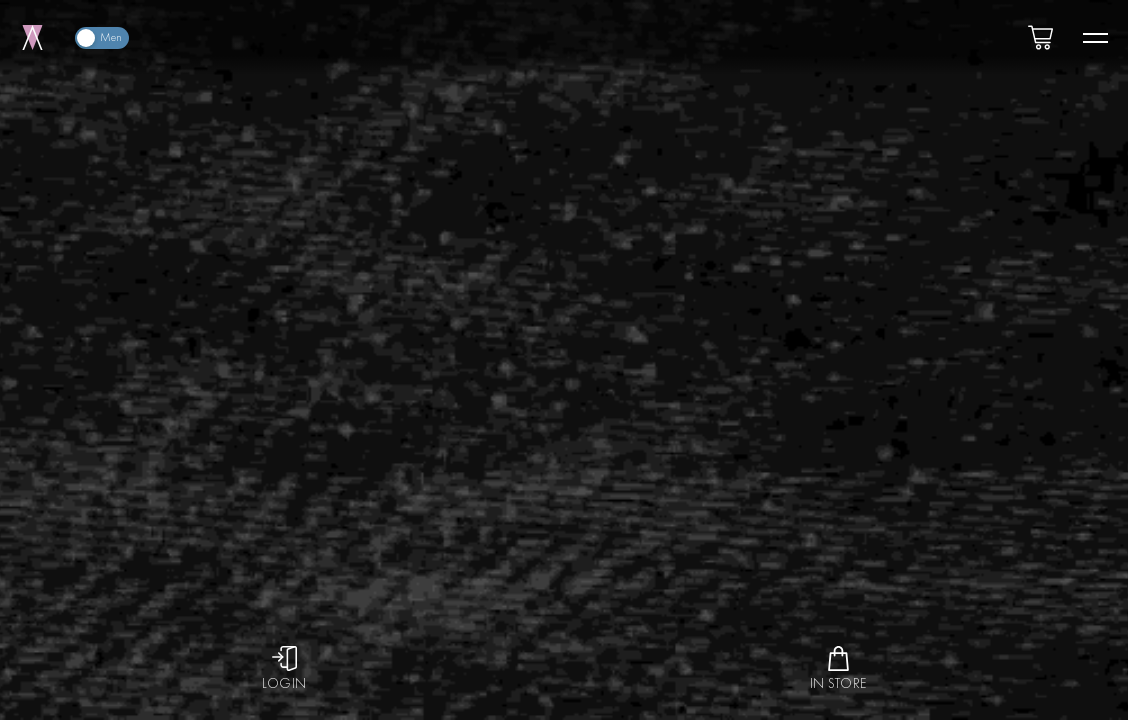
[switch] (102, 38)
